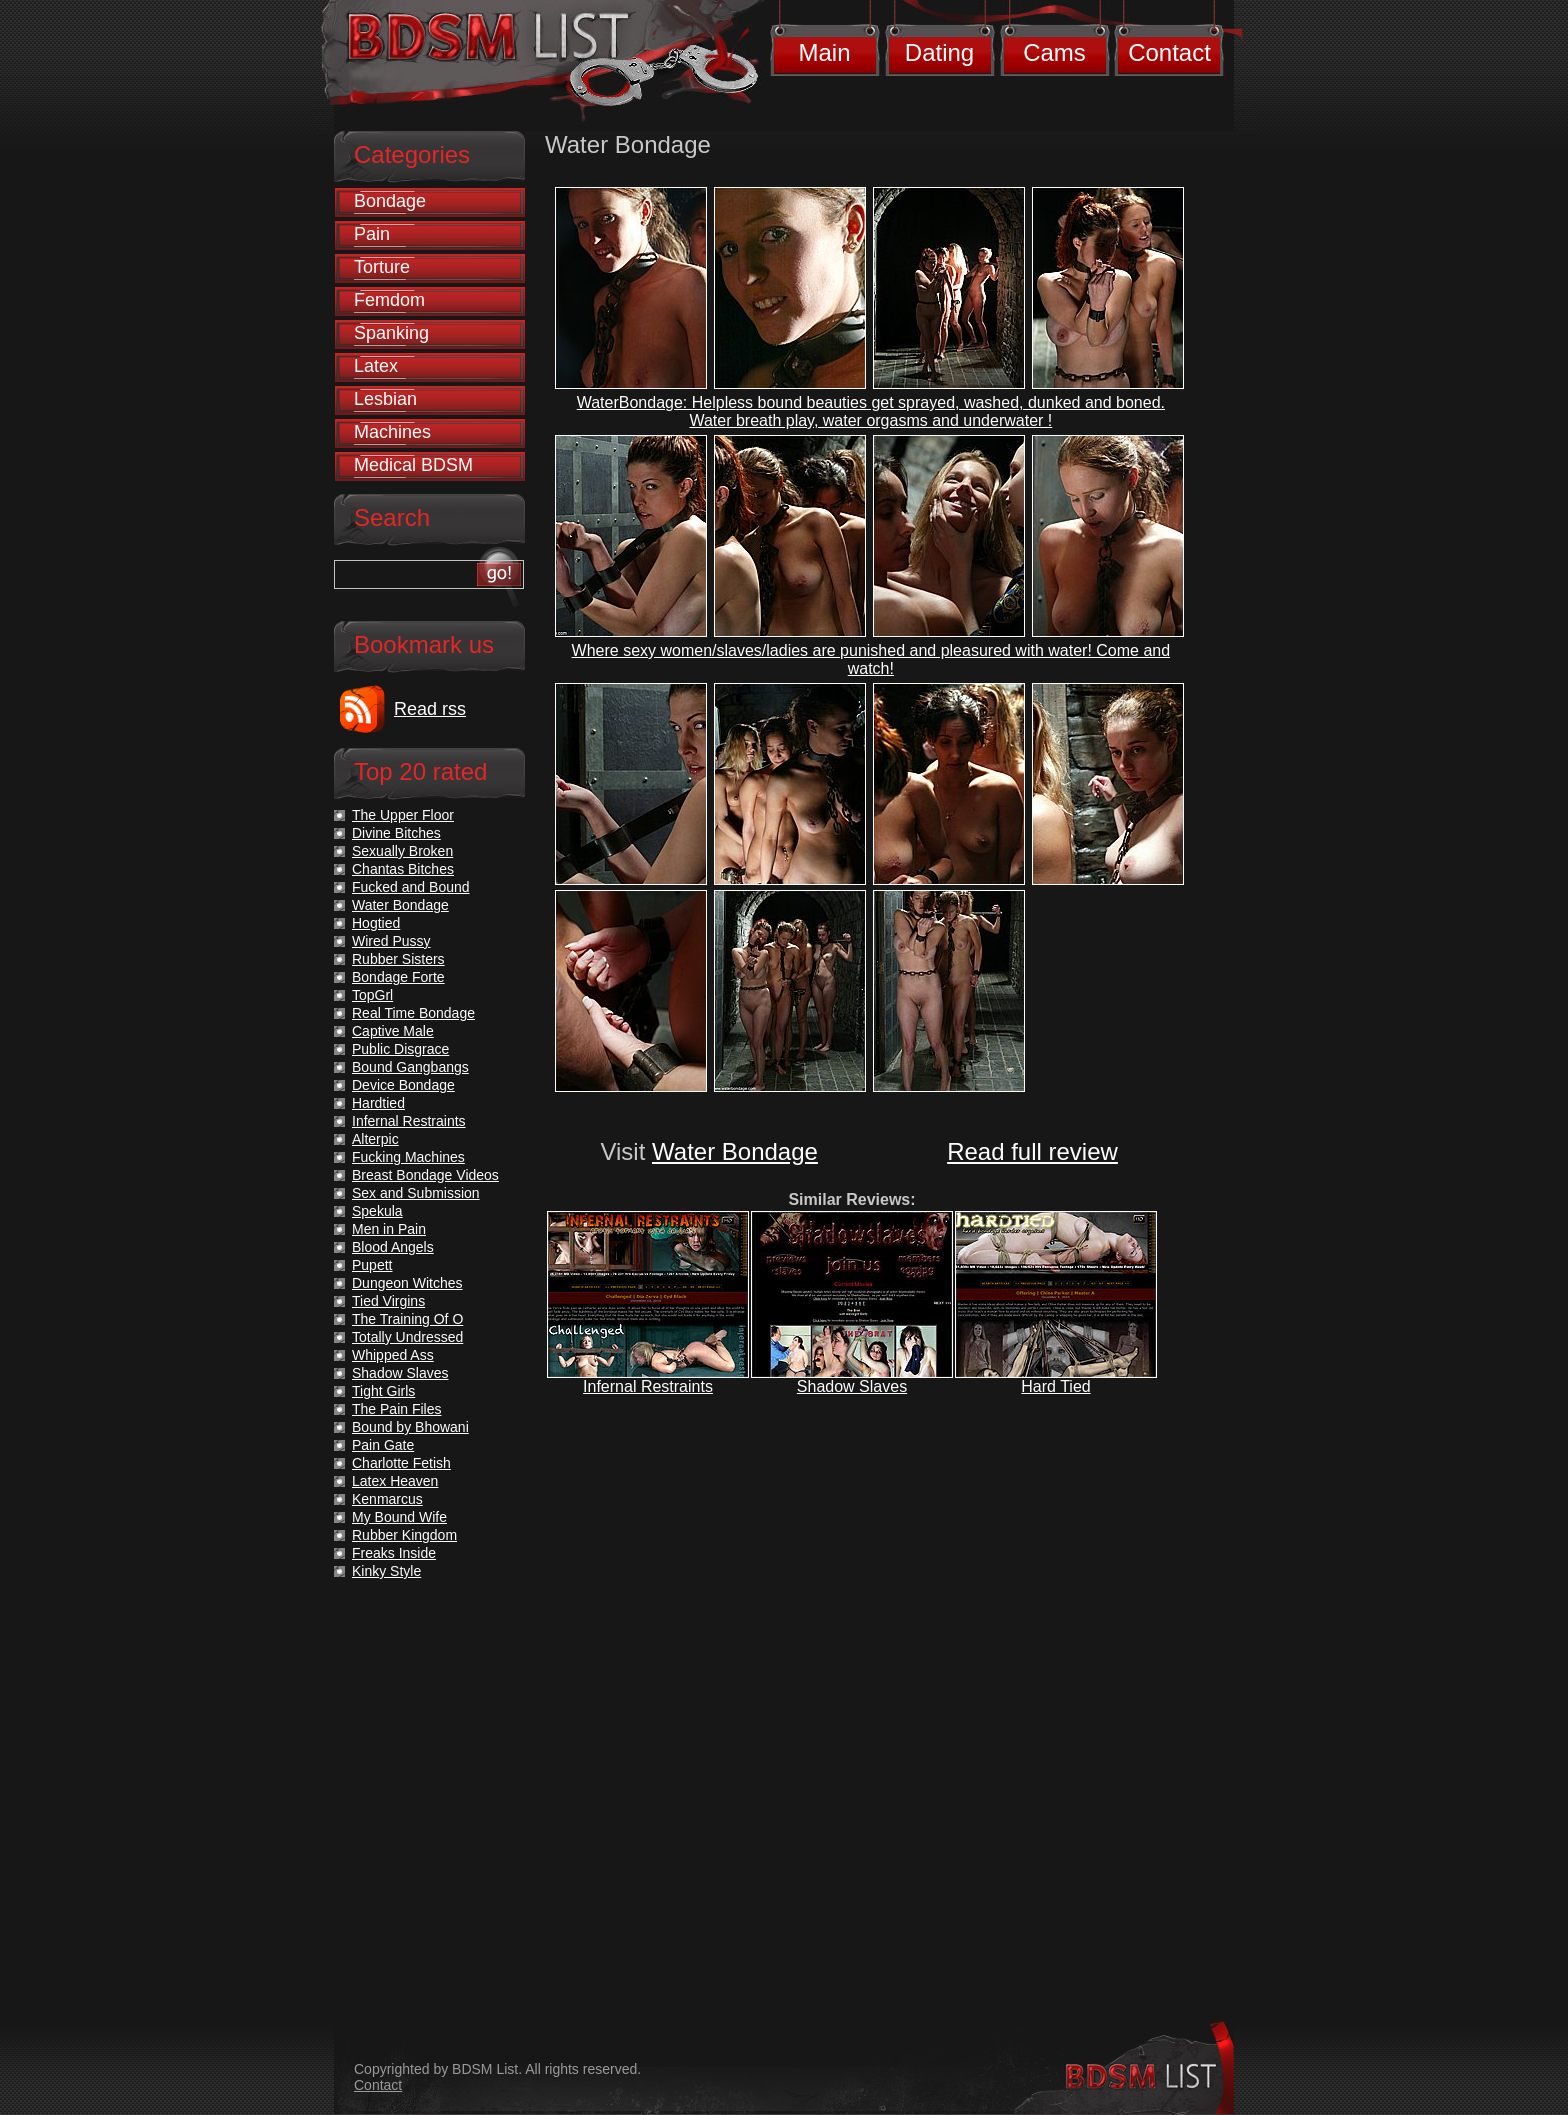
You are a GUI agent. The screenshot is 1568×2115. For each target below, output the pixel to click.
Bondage (390, 201)
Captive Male (393, 1031)
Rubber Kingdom (404, 1535)
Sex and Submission (416, 1193)
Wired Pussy (391, 941)
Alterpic (375, 1139)
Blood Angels (393, 1247)
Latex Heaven (395, 1481)
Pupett (372, 1265)
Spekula (377, 1211)
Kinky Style (386, 1571)
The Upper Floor (403, 815)
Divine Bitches (396, 833)
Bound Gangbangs (410, 1067)
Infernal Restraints (648, 1386)
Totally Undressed (407, 1337)
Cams (1054, 52)
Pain (372, 234)
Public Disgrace (400, 1049)
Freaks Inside (394, 1553)
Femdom (389, 300)
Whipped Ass (393, 1355)
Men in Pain (389, 1229)
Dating (939, 52)
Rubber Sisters (398, 959)
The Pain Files (396, 1409)
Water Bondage (735, 1151)
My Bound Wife (399, 1517)
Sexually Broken (402, 851)
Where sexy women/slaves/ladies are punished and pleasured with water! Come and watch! (871, 659)
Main (824, 52)
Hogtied (376, 923)
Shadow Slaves (852, 1386)
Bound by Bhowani (410, 1427)
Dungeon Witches (407, 1283)
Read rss (430, 709)
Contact (1169, 52)
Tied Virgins (388, 1301)
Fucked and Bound (411, 887)
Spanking (391, 333)
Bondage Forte (398, 977)
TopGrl (372, 995)
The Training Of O (407, 1319)
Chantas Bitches (403, 869)
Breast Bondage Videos (425, 1175)
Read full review (1032, 1151)
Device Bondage (403, 1085)
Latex (376, 366)
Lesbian (385, 399)
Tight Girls (383, 1391)
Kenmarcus (387, 1499)
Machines (392, 432)
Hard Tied (1055, 1386)
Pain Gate (383, 1445)
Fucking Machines (408, 1157)
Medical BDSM (413, 465)
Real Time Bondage (413, 1013)
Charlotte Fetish (401, 1463)
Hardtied (378, 1103)
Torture (382, 267)
